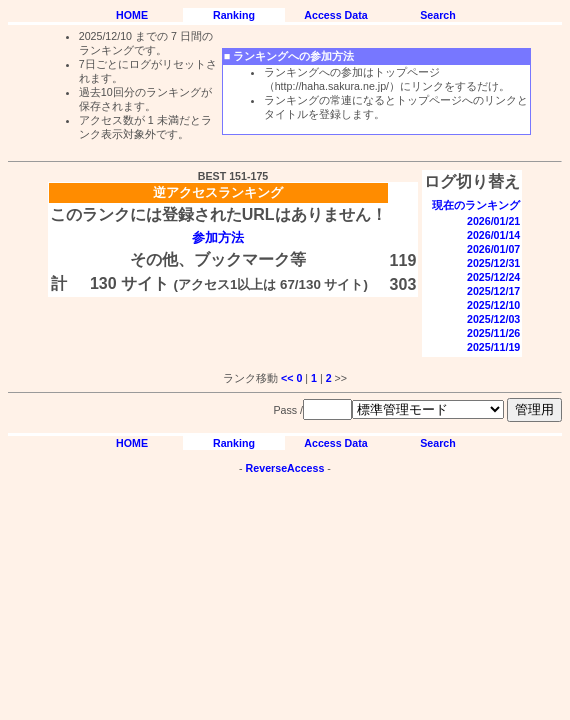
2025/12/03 (493, 319)
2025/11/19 (493, 347)
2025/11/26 (493, 333)
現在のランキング (476, 205)
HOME (132, 15)
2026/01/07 (493, 249)
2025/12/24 (493, 277)
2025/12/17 (493, 291)
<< (287, 378)
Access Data (335, 15)
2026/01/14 (493, 235)
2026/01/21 (493, 221)
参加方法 (218, 237)
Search (438, 15)
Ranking (234, 15)
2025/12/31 (493, 263)
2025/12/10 (493, 305)
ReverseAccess (285, 468)
